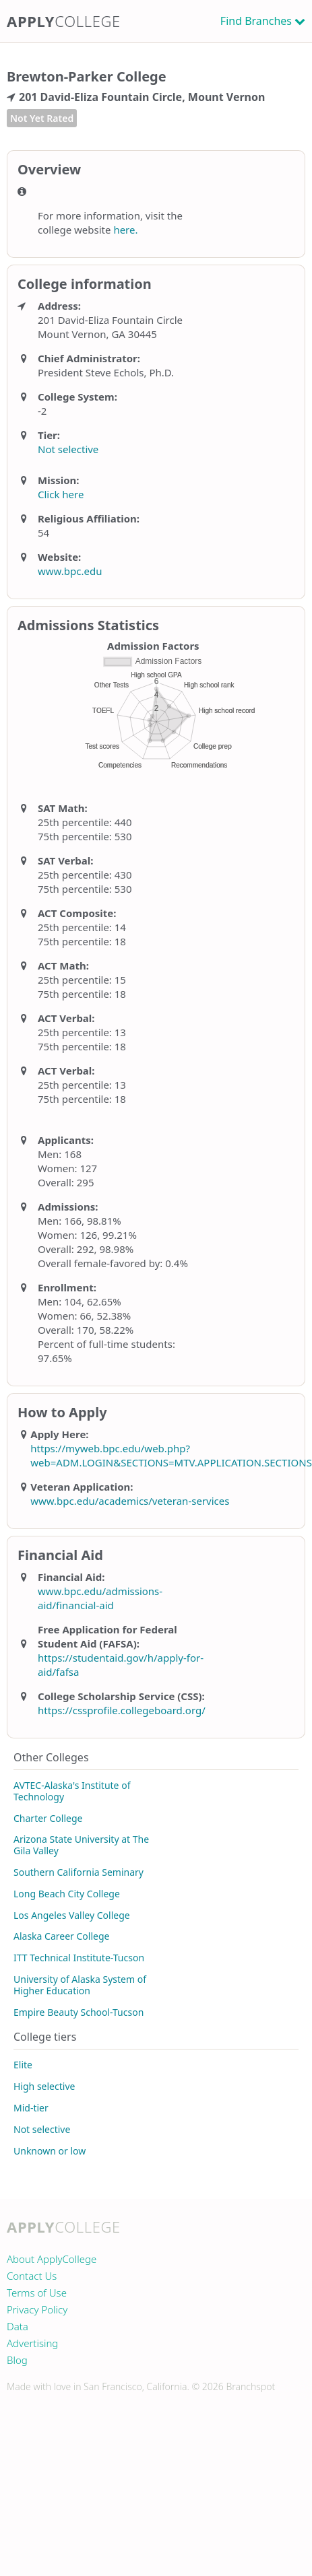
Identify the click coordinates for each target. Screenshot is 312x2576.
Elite (22, 2064)
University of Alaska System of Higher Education (79, 1985)
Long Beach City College (66, 1893)
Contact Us (32, 2275)
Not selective (68, 449)
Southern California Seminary (78, 1872)
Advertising (32, 2343)
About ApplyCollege (51, 2259)
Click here (61, 494)
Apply (64, 21)
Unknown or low (49, 2150)
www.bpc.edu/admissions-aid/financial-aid (100, 1598)
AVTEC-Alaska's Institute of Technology (71, 1791)
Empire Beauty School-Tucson (78, 2012)
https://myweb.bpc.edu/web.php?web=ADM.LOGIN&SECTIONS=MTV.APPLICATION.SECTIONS (171, 1455)
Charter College (47, 1818)
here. (125, 229)
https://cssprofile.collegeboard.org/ (122, 1710)
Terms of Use (37, 2292)
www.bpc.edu (70, 571)
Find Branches (256, 20)
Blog (17, 2360)
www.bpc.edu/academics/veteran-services (129, 1500)
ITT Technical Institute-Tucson (78, 1957)
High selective (44, 2086)
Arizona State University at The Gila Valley (81, 1845)
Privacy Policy (37, 2309)
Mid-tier (31, 2107)
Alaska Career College (61, 1936)
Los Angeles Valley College (71, 1915)
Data (17, 2326)
